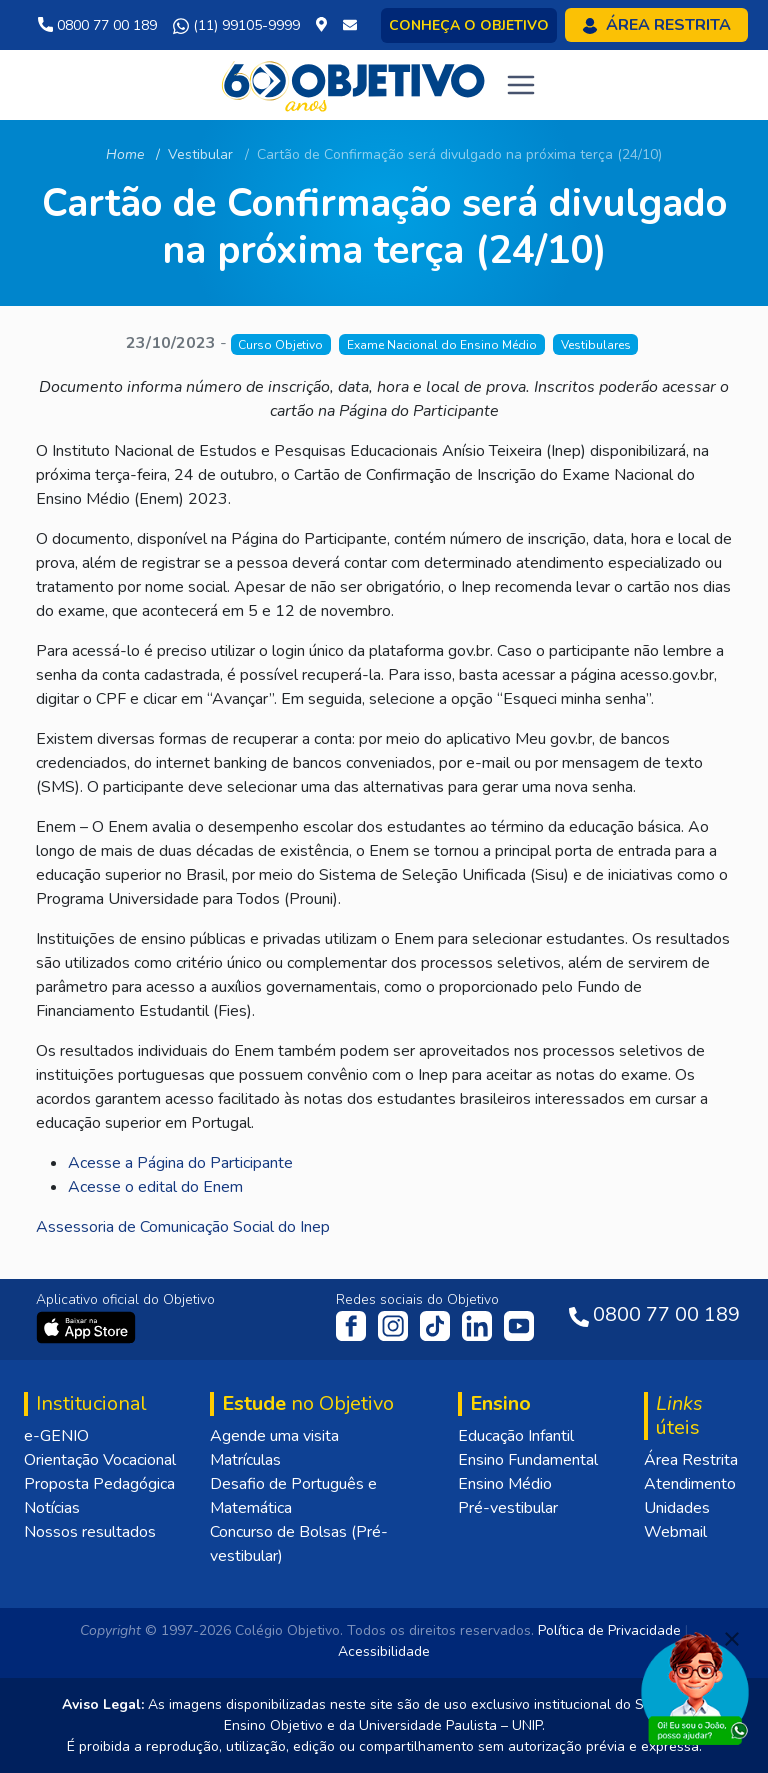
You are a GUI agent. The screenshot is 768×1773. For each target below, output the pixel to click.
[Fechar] (732, 1639)
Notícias (52, 1508)
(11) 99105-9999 (236, 26)
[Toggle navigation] (521, 85)
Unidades (677, 1508)
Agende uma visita (274, 1436)
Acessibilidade (384, 1651)
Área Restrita (691, 1460)
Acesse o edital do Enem (155, 1187)
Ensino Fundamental (528, 1460)
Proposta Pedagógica (99, 1484)
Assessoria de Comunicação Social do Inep (183, 1227)
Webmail (675, 1532)
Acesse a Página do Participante (180, 1163)
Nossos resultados (90, 1532)
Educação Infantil (516, 1436)
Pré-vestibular (508, 1508)
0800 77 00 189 (97, 25)
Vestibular (200, 154)
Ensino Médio (505, 1484)
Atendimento (690, 1484)
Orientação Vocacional (100, 1460)
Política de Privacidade (609, 1630)
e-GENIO (56, 1436)
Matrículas (245, 1460)
